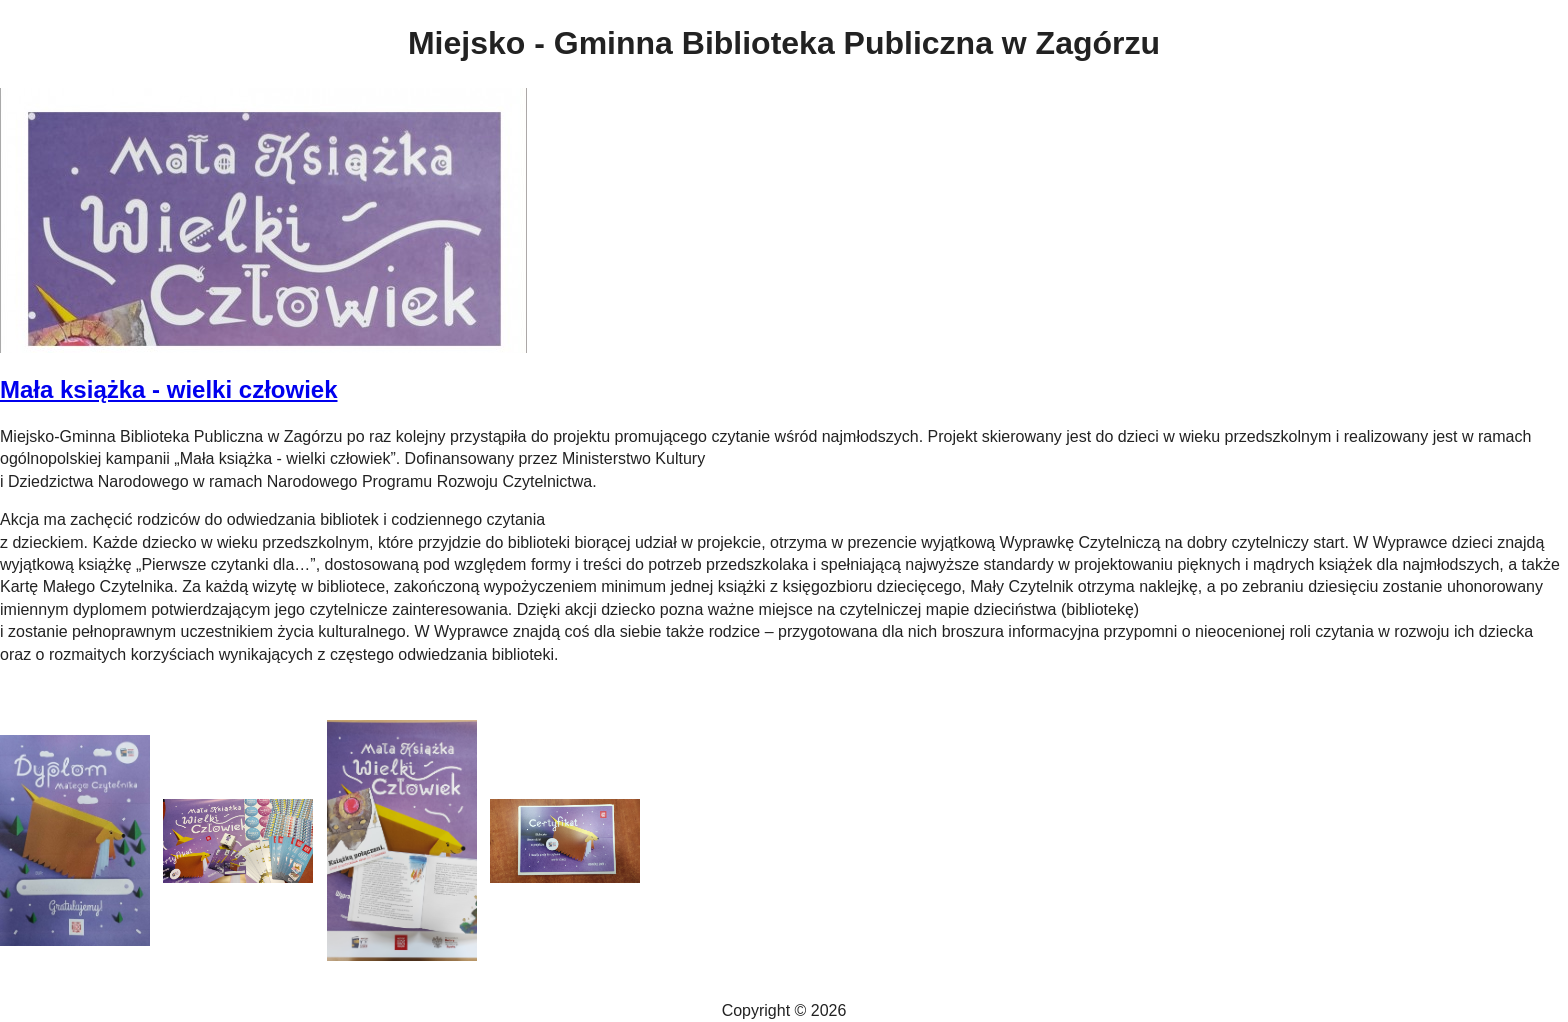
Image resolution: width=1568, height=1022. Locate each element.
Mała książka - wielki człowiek (169, 389)
